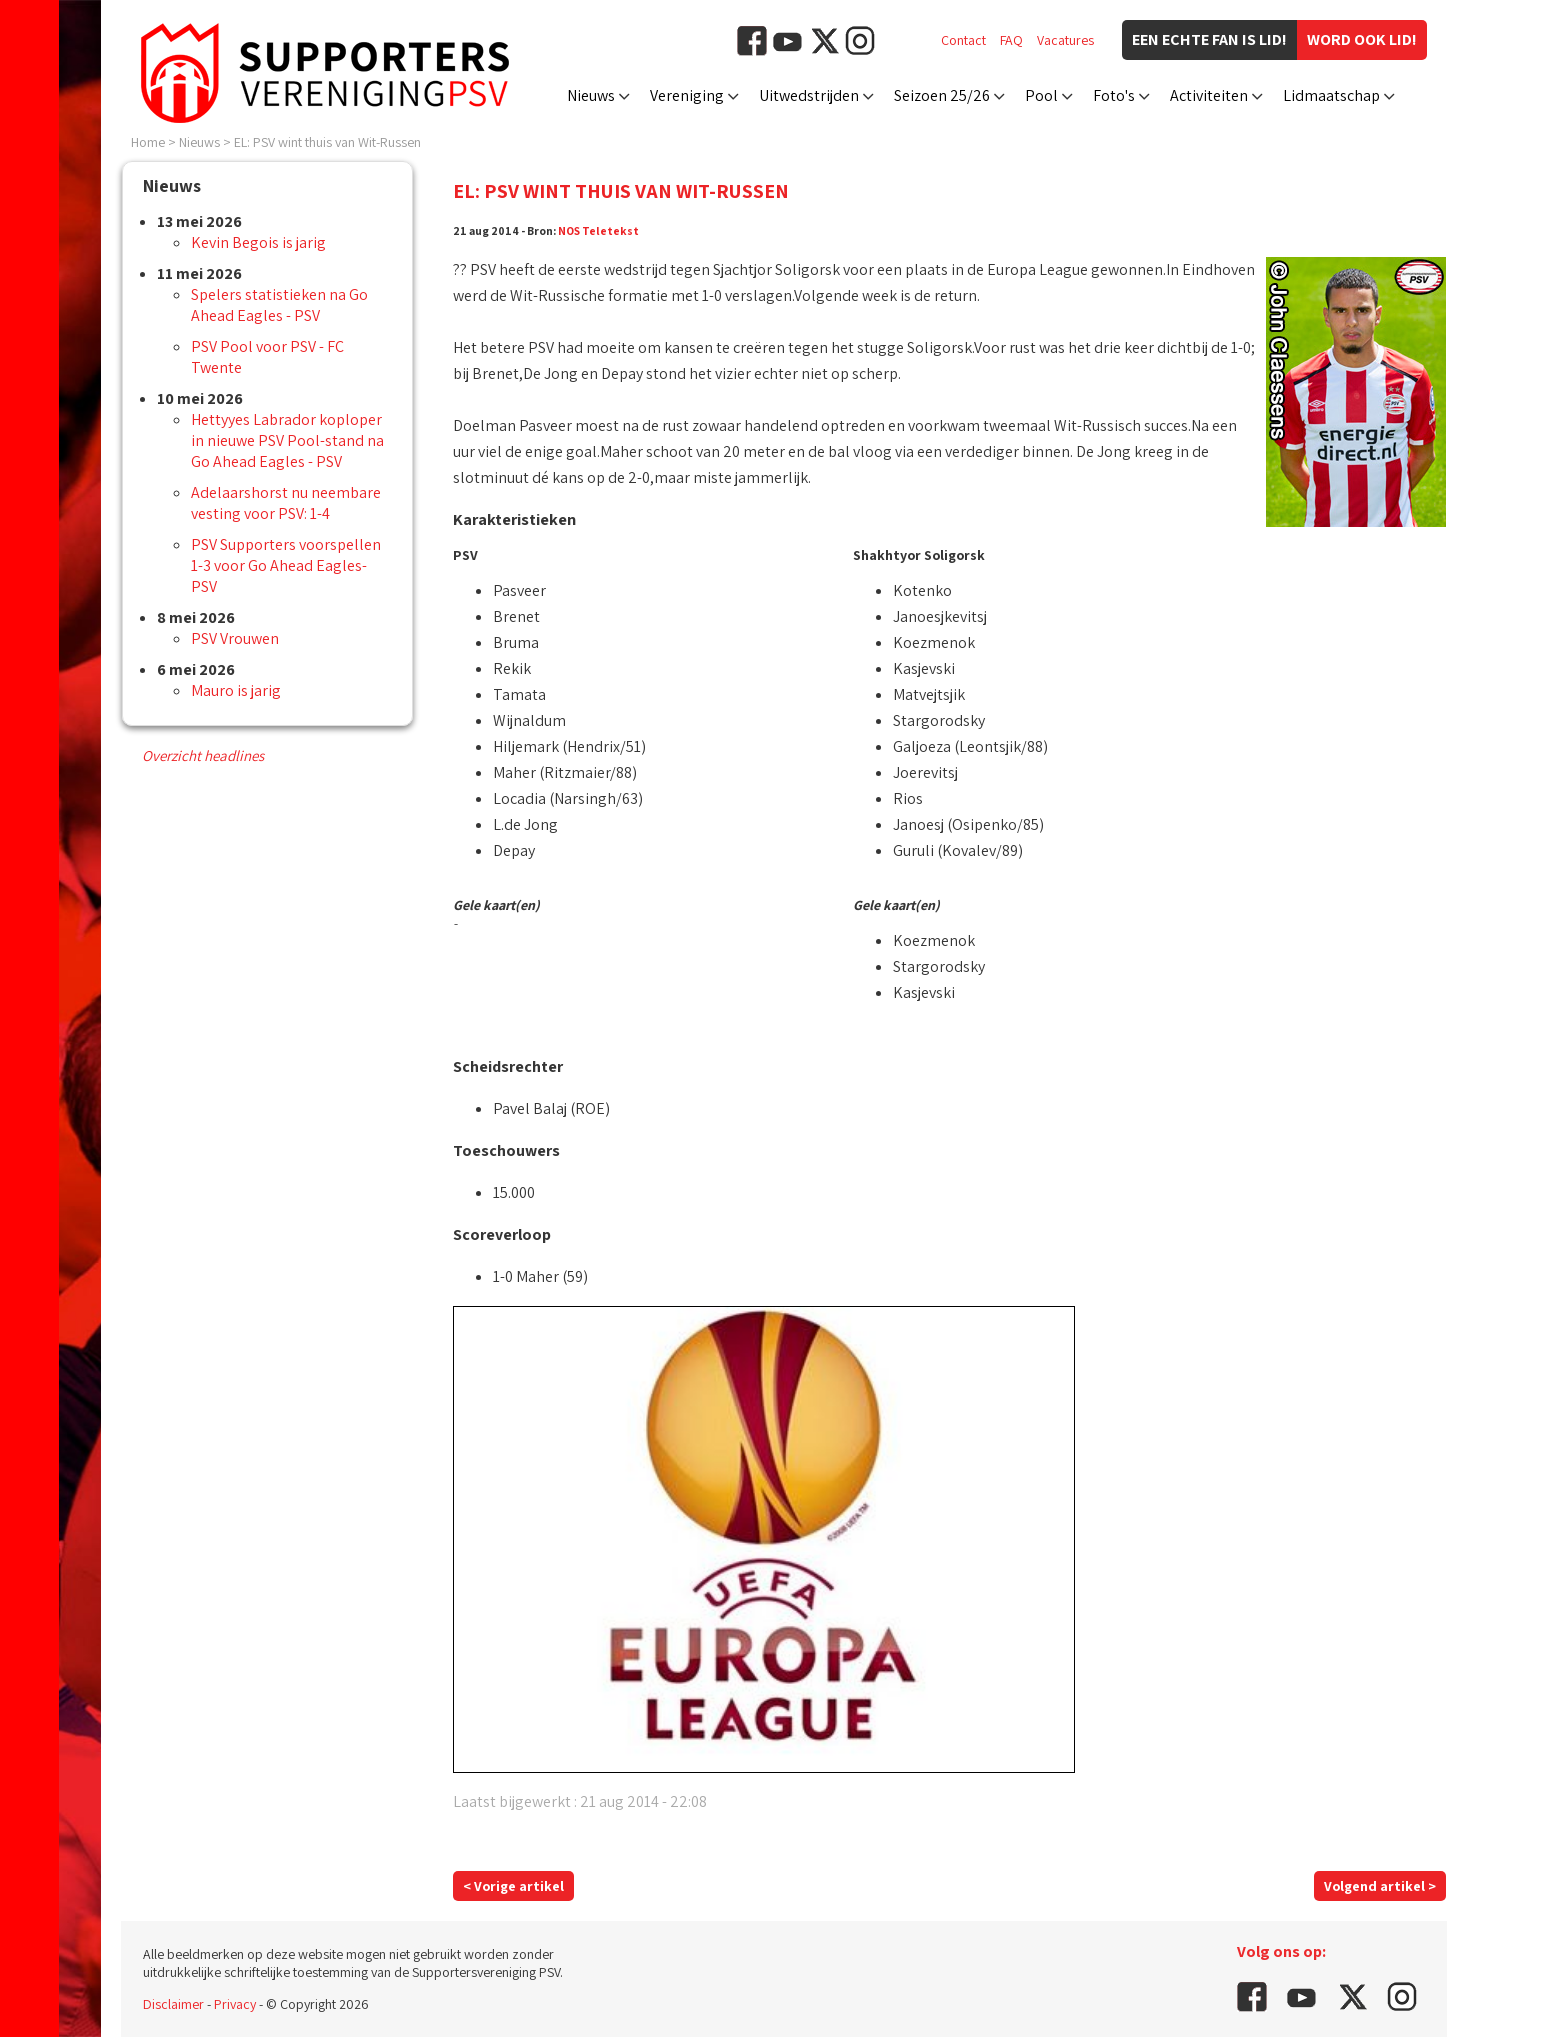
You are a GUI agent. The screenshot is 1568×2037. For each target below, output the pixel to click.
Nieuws (591, 95)
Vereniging (687, 95)
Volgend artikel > (1380, 1886)
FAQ (1011, 40)
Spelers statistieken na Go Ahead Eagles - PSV (279, 305)
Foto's (1114, 95)
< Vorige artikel (513, 1886)
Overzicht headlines (203, 755)
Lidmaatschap (1331, 95)
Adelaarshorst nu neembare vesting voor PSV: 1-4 (286, 503)
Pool (1041, 95)
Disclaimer (173, 2004)
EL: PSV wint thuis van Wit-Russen (327, 142)
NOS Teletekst (598, 230)
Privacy (235, 2004)
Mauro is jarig (236, 690)
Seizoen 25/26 (942, 95)
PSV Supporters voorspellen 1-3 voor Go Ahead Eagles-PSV (286, 565)
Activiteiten (1209, 95)
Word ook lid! (1362, 39)
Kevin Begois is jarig (258, 242)
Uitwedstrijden (809, 95)
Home (148, 142)
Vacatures (1065, 40)
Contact (963, 40)
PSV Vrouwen (235, 638)
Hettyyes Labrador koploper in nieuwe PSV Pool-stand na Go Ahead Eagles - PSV (287, 440)
